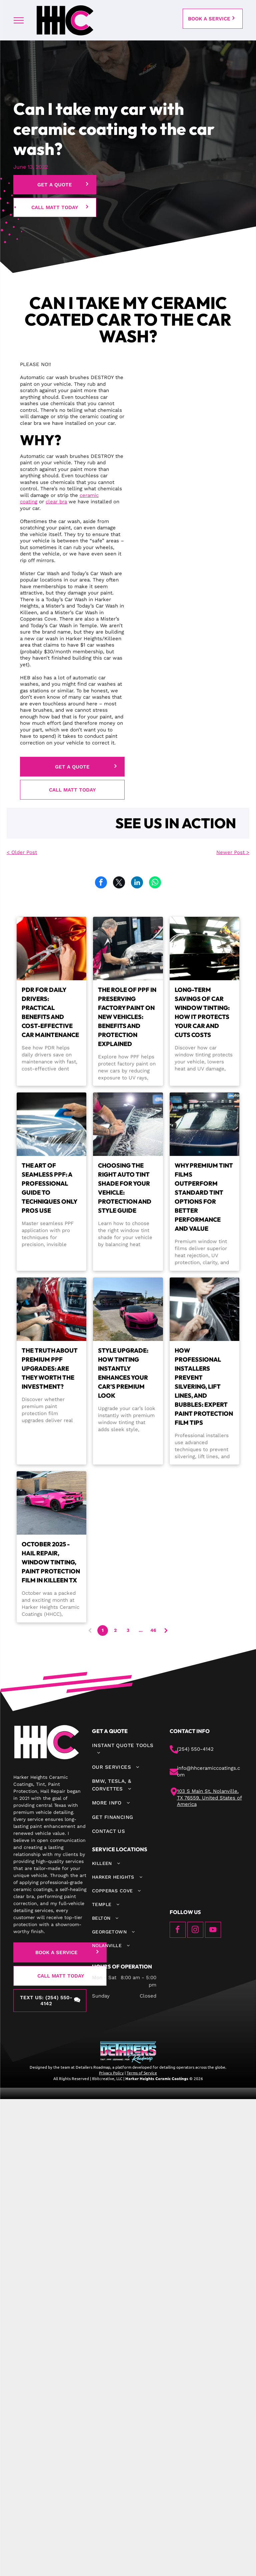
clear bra (56, 502)
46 (153, 1630)
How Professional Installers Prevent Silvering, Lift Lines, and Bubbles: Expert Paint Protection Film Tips (204, 1386)
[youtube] (213, 1930)
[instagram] (195, 1930)
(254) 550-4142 (195, 1749)
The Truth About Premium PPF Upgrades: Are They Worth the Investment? (50, 1368)
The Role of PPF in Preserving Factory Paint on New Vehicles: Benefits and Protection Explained (127, 1017)
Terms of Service (142, 2072)
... (141, 1630)
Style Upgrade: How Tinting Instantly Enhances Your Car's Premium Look (123, 1373)
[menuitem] (124, 1749)
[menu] (18, 20)
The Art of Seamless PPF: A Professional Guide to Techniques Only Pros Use (49, 1188)
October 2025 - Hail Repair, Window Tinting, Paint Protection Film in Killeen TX (51, 1562)
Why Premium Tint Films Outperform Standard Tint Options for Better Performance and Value (204, 1197)
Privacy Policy (111, 2072)
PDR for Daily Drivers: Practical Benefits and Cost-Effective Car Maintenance (50, 1012)
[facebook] (178, 1930)
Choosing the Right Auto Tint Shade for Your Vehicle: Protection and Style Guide (124, 1188)
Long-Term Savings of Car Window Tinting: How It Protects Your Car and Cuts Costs (202, 1012)
